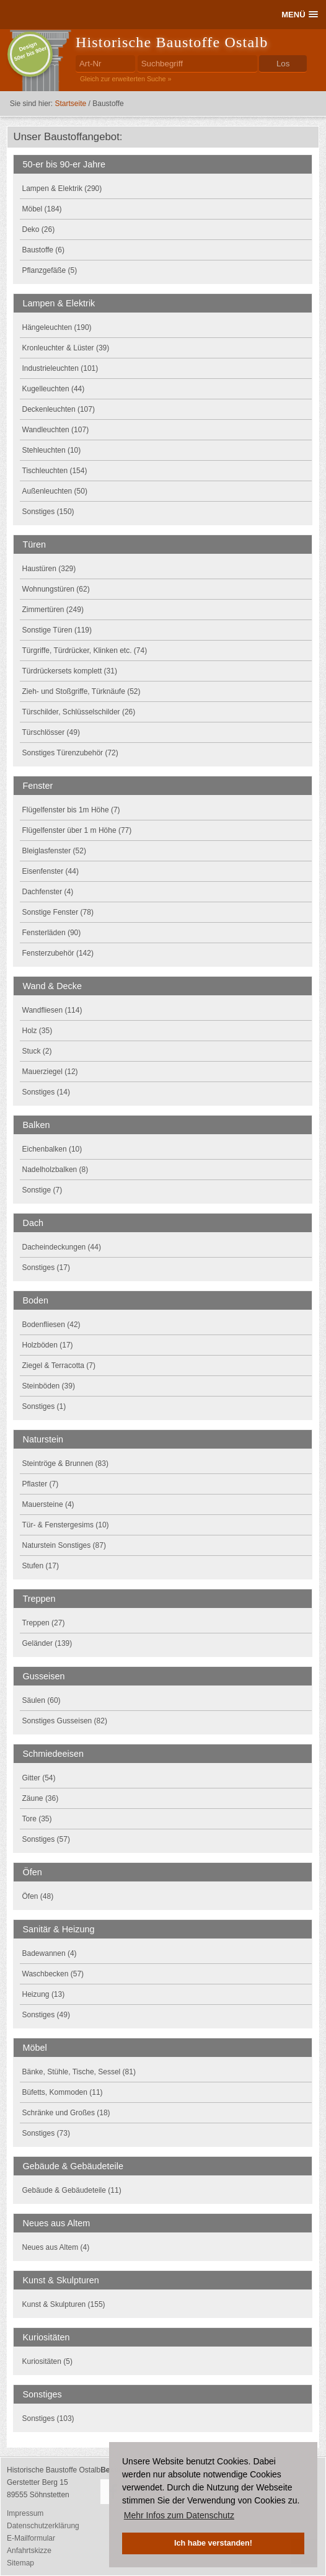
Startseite (70, 103)
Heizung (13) (43, 1994)
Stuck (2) (37, 1051)
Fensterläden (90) (51, 932)
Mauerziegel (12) (50, 1071)
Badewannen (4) (49, 1953)
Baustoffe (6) (43, 250)
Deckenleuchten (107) (58, 409)
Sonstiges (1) (44, 1406)
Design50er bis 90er (30, 51)
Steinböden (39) (48, 1386)
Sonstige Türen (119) (57, 630)
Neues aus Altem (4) (56, 2247)
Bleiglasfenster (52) (54, 850)
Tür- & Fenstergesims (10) (65, 1525)
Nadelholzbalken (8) (55, 1169)
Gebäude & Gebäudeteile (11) (71, 2190)
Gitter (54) (39, 1778)
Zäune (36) (40, 1798)
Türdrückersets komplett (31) (69, 671)
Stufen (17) (40, 1565)
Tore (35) (37, 1818)
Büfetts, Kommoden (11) (62, 2092)
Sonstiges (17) (46, 1267)
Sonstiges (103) (48, 2418)
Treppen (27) (43, 1623)
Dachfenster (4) (48, 891)
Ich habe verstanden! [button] (213, 2543)
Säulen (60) (41, 1700)
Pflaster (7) (40, 1484)
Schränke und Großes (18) (66, 2112)
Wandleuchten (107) (55, 429)
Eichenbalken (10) (52, 1149)
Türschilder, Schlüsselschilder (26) (79, 712)
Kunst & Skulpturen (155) (63, 2304)
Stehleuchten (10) (51, 450)
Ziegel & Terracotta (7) (59, 1365)
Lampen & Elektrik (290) (62, 188)
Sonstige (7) (42, 1190)
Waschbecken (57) (53, 1974)
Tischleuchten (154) (54, 470)
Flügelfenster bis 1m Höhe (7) (71, 810)
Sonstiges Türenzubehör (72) (70, 752)
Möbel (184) (42, 209)
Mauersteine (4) (48, 1504)
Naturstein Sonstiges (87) (64, 1545)
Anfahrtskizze (29, 2550)
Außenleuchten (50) (54, 491)
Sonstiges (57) (46, 1839)
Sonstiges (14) (46, 1092)
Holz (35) (37, 1030)
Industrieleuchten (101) (60, 368)
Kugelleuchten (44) (53, 388)
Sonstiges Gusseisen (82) (64, 1721)
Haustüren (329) (49, 568)
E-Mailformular (31, 2538)
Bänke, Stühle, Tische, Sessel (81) (79, 2071)
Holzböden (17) (47, 1345)
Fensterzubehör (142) (58, 953)
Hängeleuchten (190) (57, 327)
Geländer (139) (47, 1643)
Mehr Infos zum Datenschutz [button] (179, 2515)
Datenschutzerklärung (43, 2525)
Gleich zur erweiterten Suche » (126, 78)
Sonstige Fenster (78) (58, 912)
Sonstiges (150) (48, 511)
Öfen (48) (38, 1896)
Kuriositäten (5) (47, 2361)
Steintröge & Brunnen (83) (65, 1463)
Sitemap (20, 2563)
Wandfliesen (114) (52, 1010)
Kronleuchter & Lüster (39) (66, 348)
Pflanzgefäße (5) (49, 270)
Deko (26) (38, 229)
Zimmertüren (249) (53, 609)
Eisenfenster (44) (50, 871)
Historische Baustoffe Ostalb (172, 42)
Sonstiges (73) (46, 2133)
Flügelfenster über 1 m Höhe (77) (77, 830)
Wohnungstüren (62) (56, 589)
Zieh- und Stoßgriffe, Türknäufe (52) (81, 691)
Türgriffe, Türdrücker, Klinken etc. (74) (85, 650)
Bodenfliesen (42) (51, 1324)
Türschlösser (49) (51, 732)
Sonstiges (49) (46, 2014)
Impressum (25, 2513)
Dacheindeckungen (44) (61, 1247)
